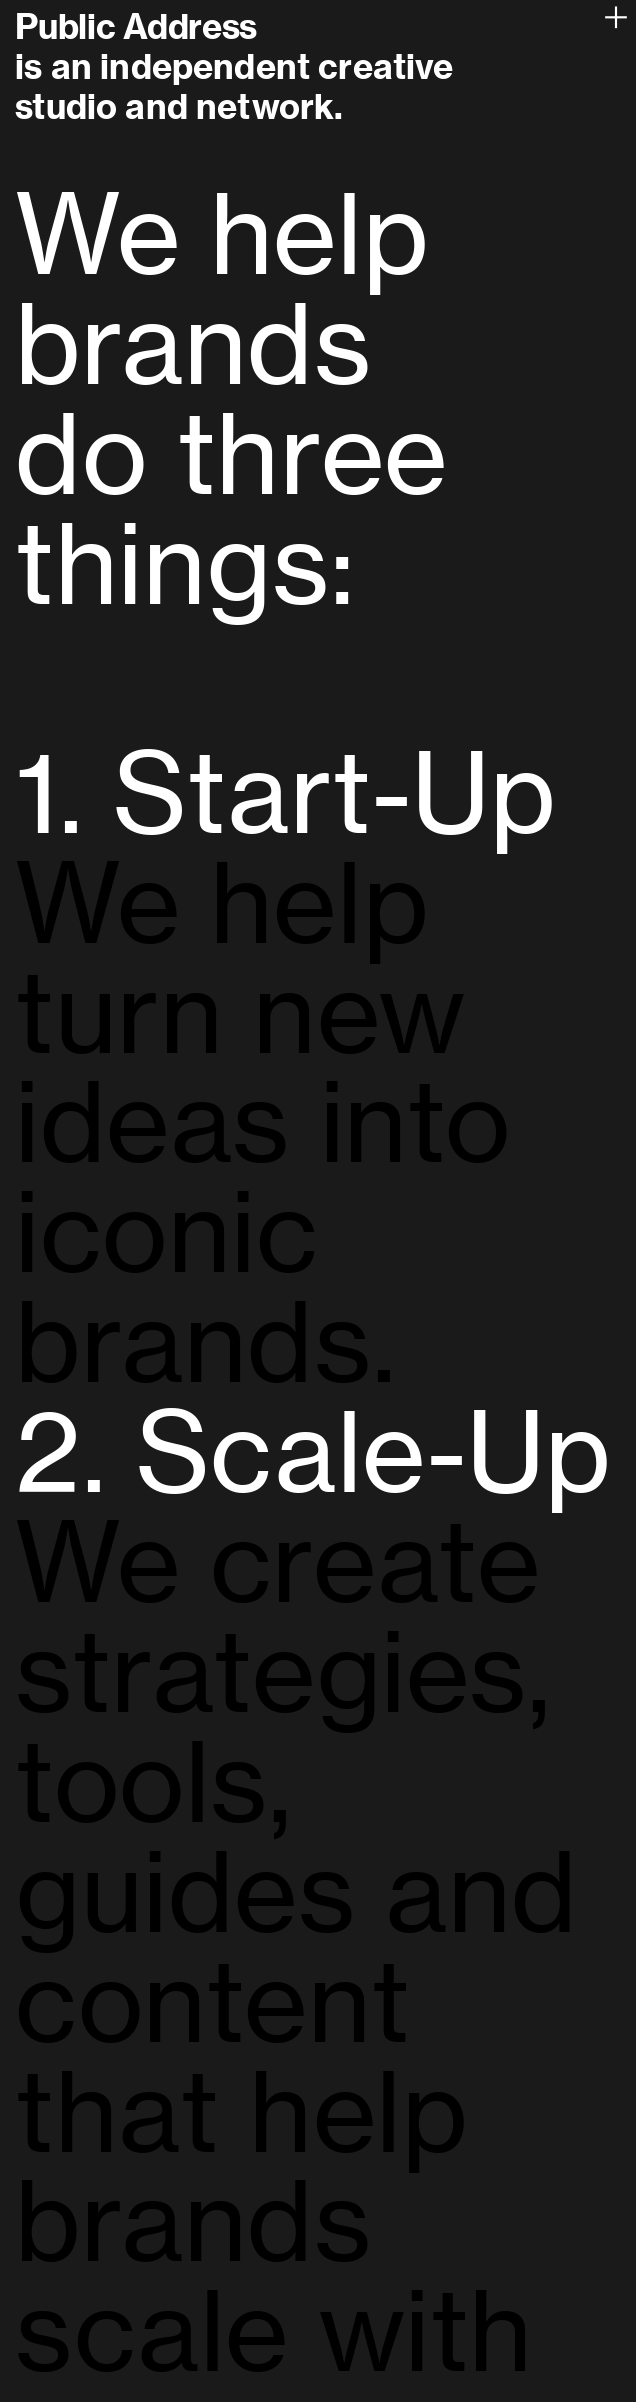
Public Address (136, 27)
